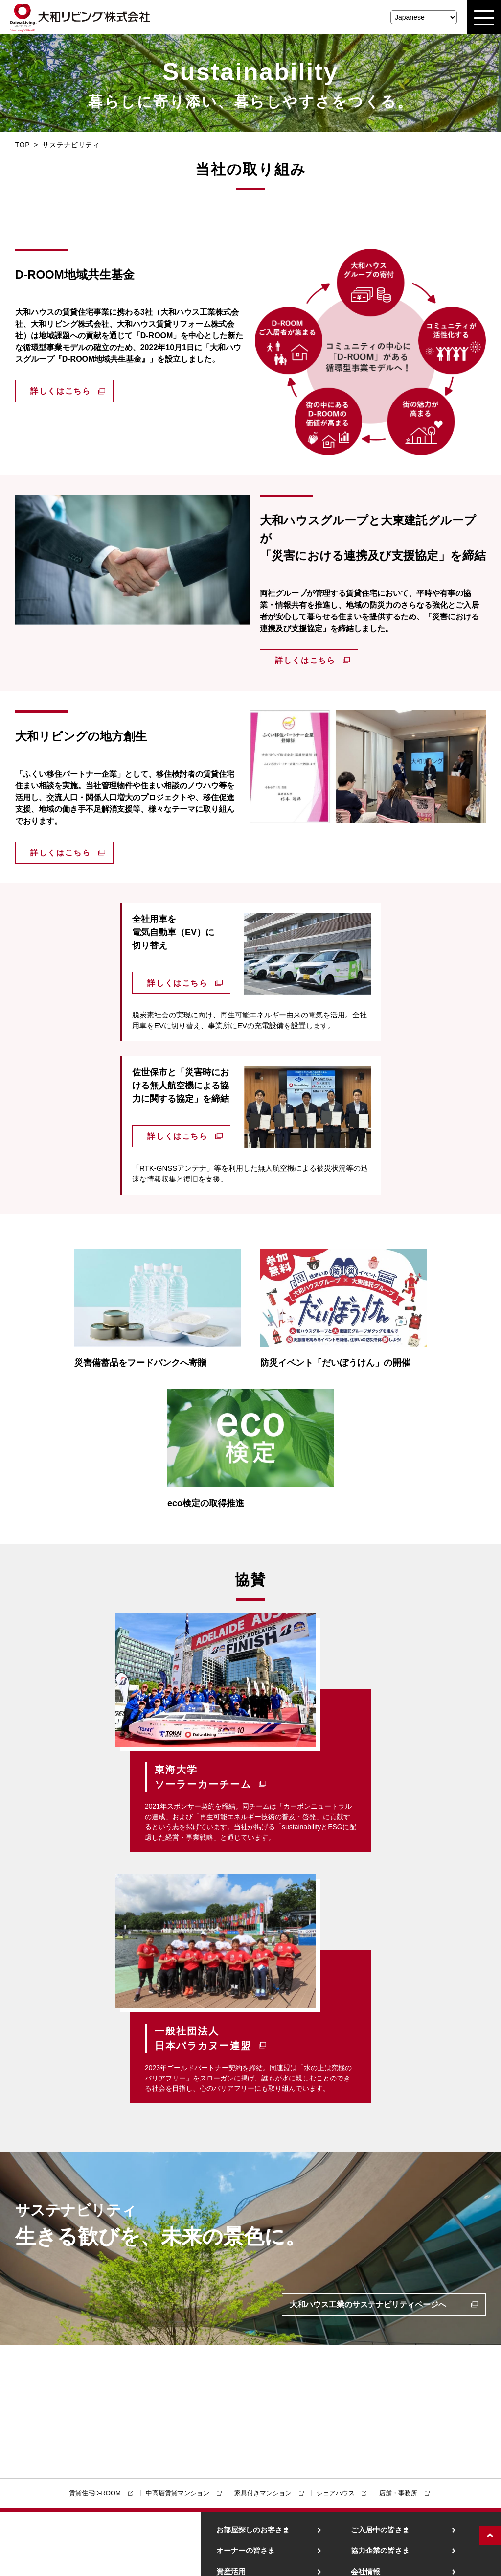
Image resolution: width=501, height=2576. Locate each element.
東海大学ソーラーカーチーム (203, 1777)
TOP (22, 145)
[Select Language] (423, 17)
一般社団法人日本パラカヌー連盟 (203, 2038)
